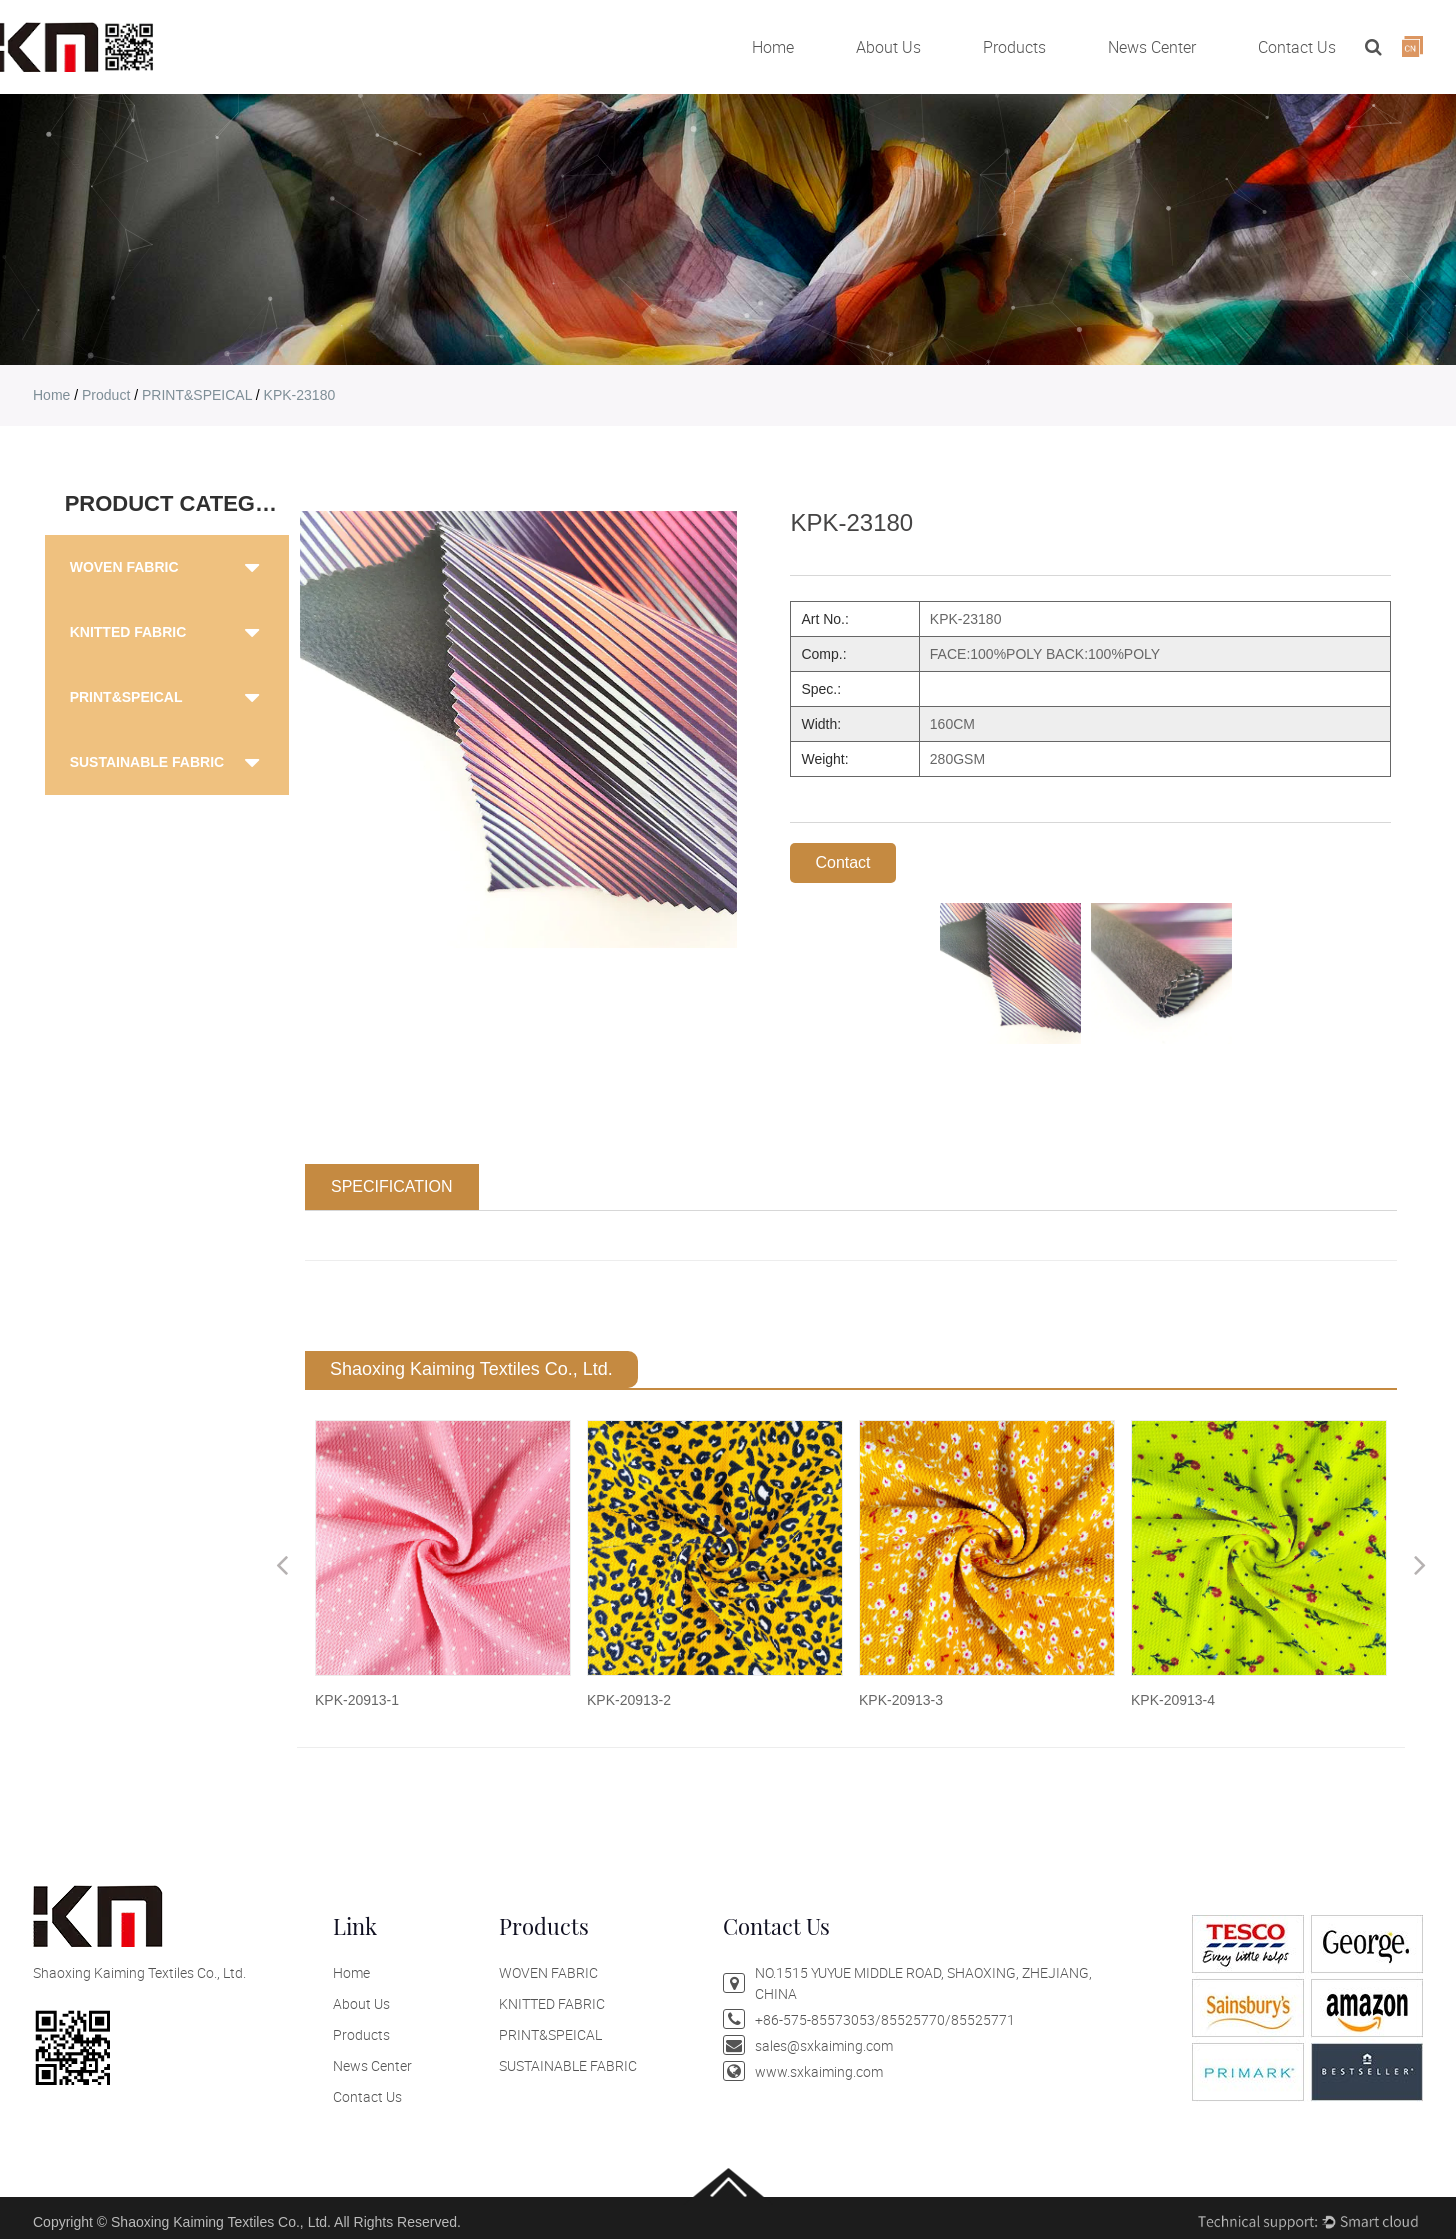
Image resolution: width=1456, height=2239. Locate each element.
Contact (842, 862)
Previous (282, 1564)
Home (773, 47)
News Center (1152, 47)
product (106, 395)
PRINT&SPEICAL (197, 395)
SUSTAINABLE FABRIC (147, 762)
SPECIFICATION (392, 1186)
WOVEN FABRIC (124, 567)
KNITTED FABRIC (128, 632)
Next (1420, 1564)
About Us (888, 47)
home (51, 395)
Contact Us (1297, 47)
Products (1014, 47)
